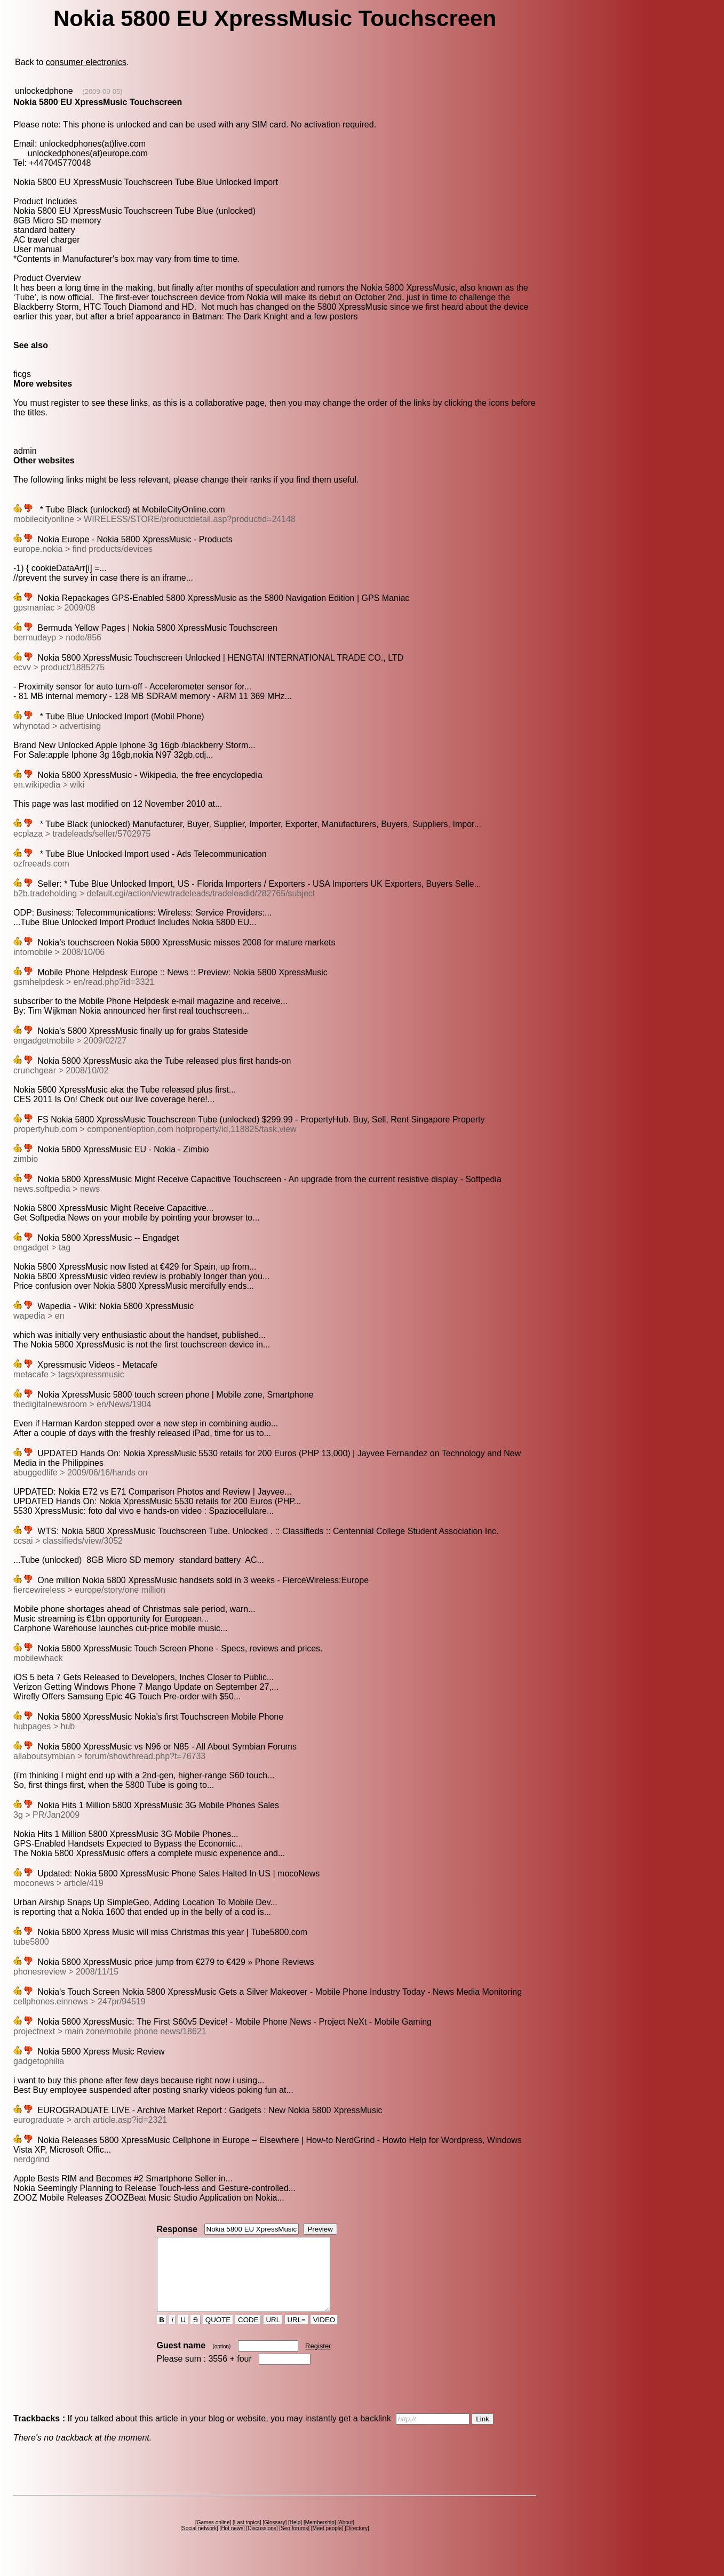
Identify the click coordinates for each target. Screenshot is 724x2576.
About (346, 2537)
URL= (296, 2334)
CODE (248, 2334)
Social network (199, 2543)
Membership (320, 2537)
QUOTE (218, 2334)
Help (295, 2537)
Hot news (232, 2543)
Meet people (327, 2543)
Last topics (247, 2537)
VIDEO (324, 2334)
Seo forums (294, 2543)
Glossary (274, 2537)
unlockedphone (44, 90)
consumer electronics (86, 62)
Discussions (262, 2543)
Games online (213, 2537)
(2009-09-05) (102, 91)
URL (273, 2334)
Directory (357, 2543)
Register (318, 2360)
